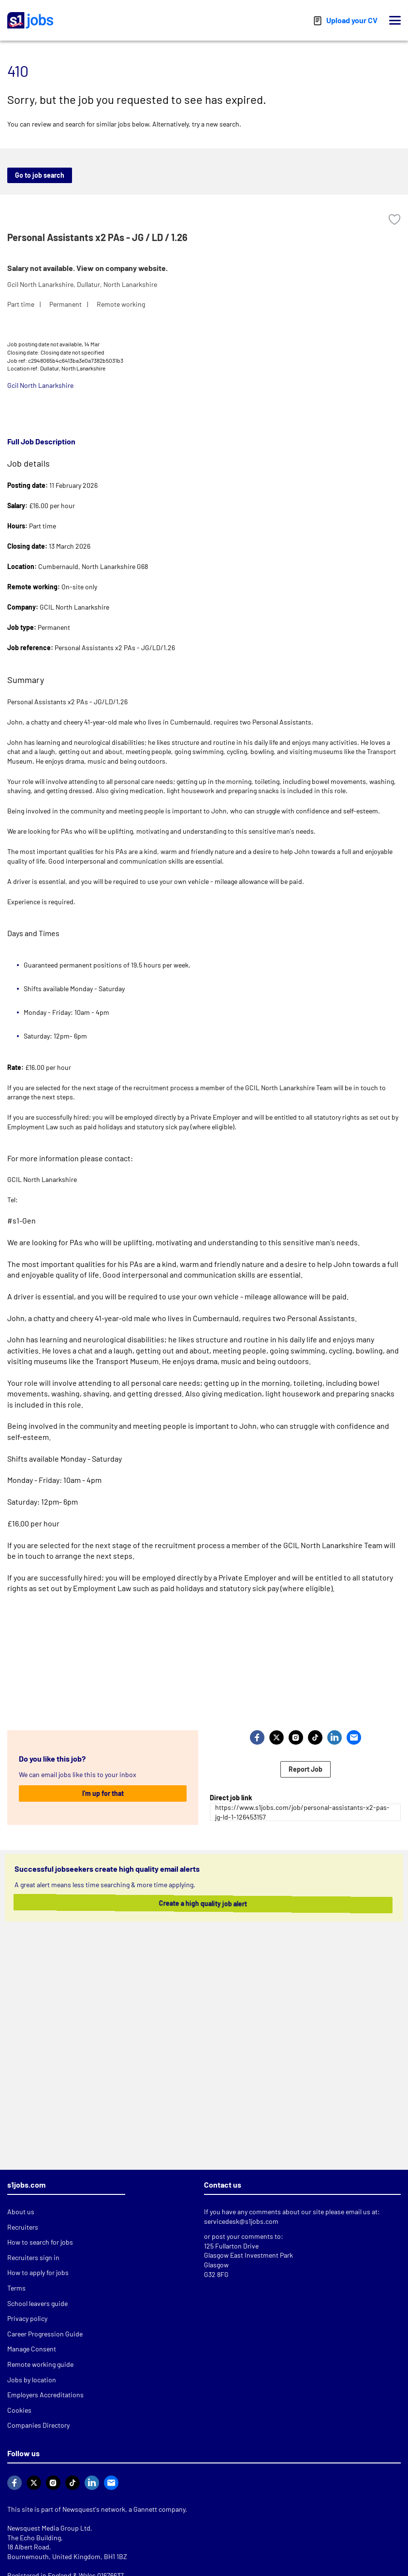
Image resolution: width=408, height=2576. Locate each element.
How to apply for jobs (38, 2272)
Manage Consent (31, 2349)
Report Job (305, 1769)
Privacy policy (27, 2318)
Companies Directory (38, 2425)
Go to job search (39, 175)
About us (20, 2211)
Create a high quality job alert (202, 1903)
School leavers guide (37, 2303)
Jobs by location (31, 2380)
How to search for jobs (40, 2242)
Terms (16, 2288)
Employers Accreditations (45, 2395)
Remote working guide (40, 2364)
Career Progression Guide (45, 2334)
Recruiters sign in (33, 2257)
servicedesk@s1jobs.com (241, 2221)
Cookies (19, 2410)
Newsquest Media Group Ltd (48, 2528)
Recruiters (22, 2227)
